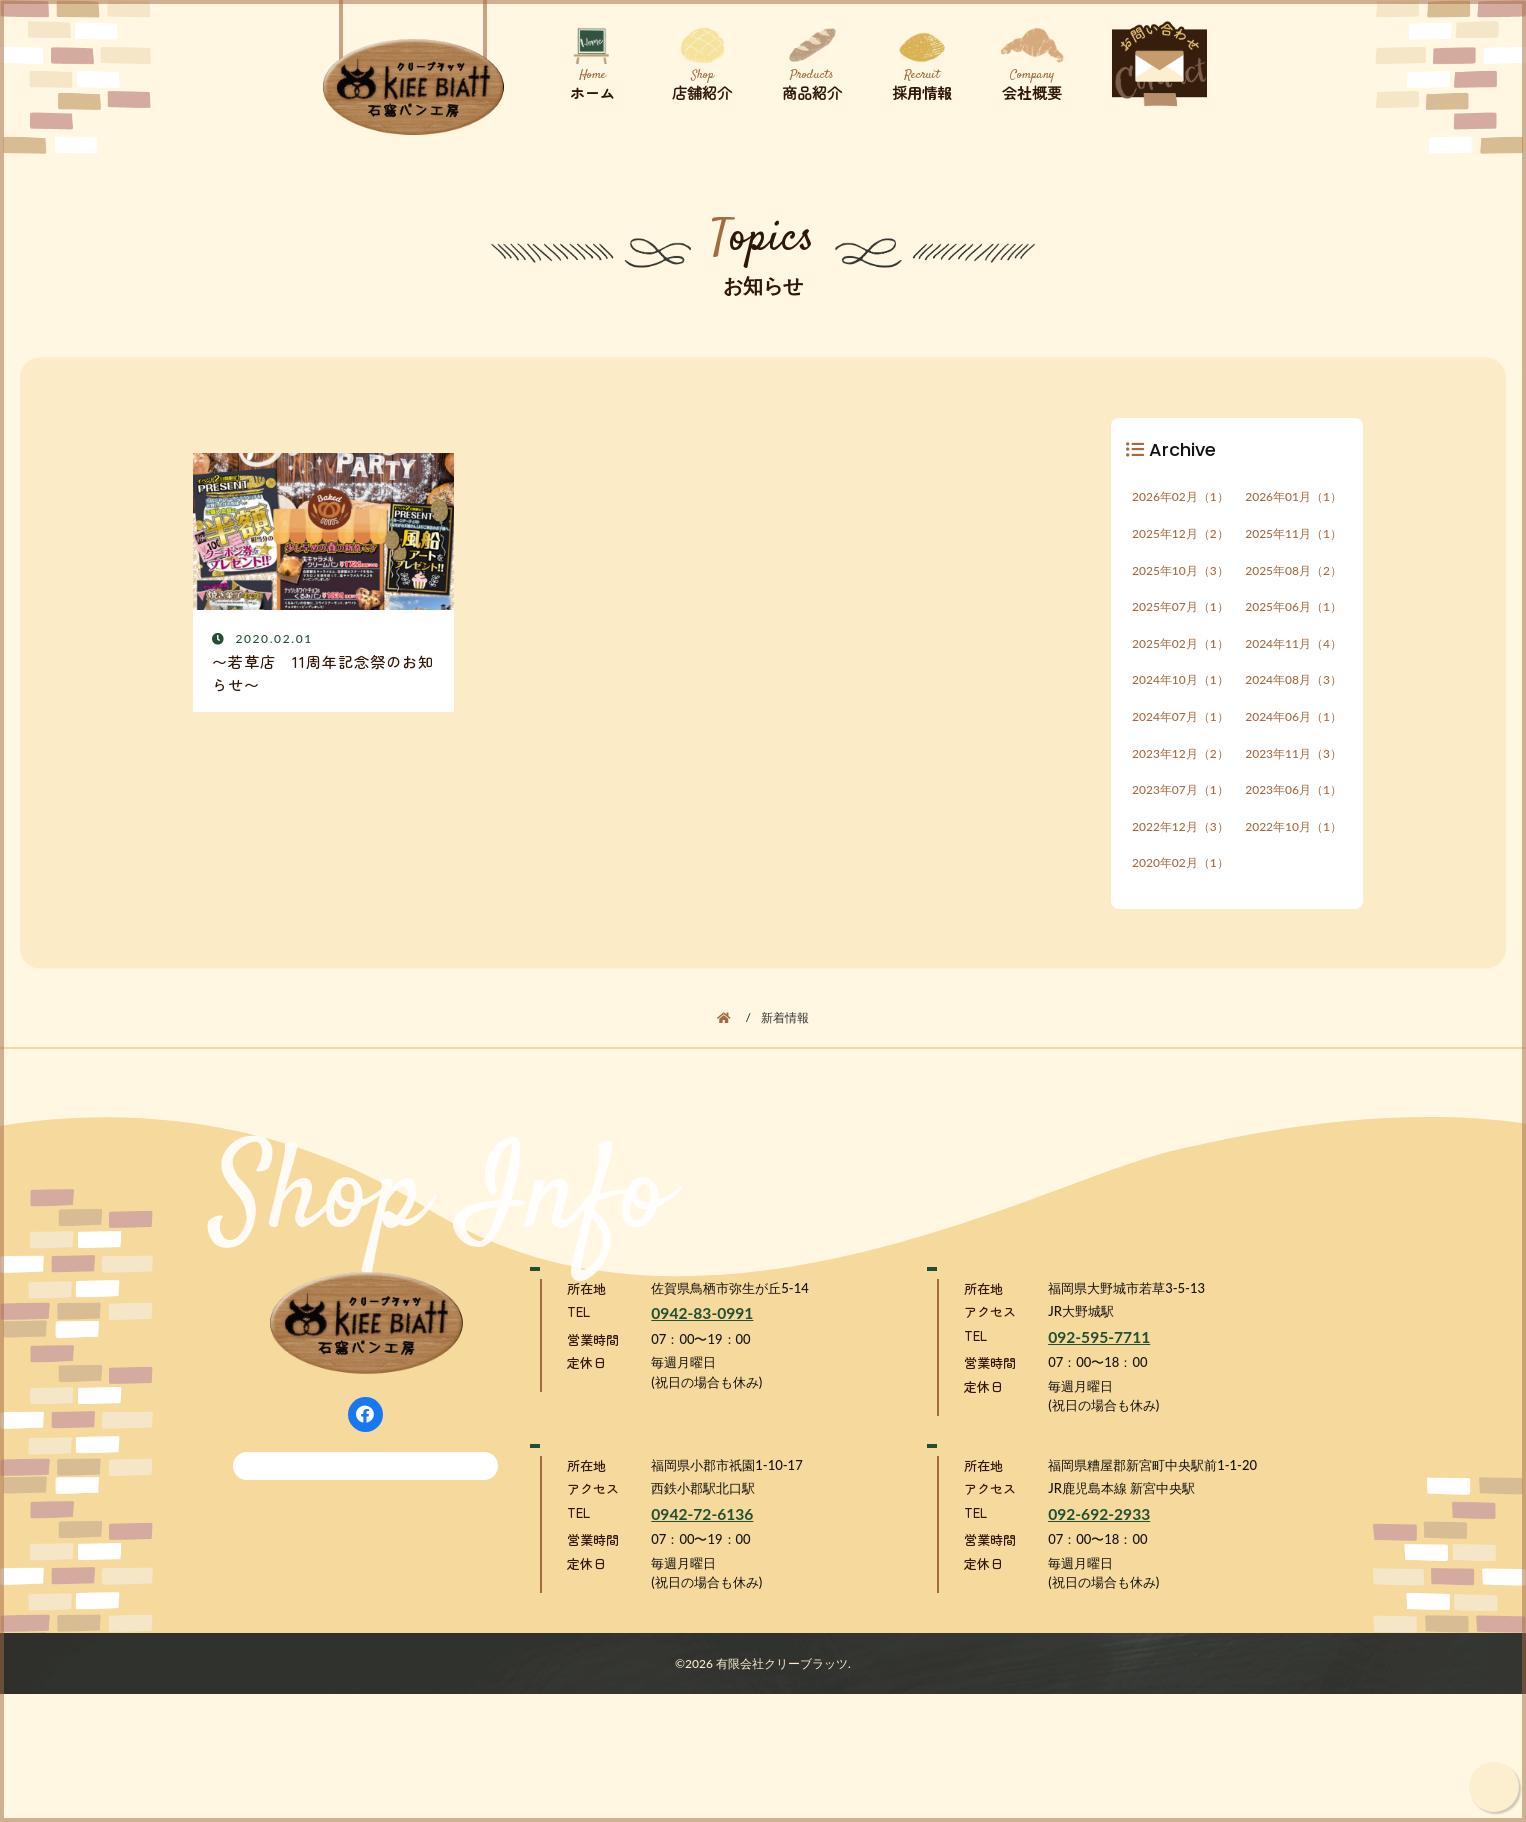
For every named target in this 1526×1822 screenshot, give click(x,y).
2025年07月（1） (1180, 624)
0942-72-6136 (702, 1642)
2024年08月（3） (1293, 712)
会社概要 (1028, 59)
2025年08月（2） (1293, 580)
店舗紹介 (697, 59)
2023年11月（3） (1293, 799)
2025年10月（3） (1180, 580)
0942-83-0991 (702, 1413)
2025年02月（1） (1180, 668)
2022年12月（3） (1180, 887)
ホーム (587, 59)
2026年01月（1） (1293, 493)
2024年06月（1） (1293, 756)
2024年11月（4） (1293, 668)
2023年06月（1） (1293, 843)
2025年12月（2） (1180, 537)
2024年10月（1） (1180, 712)
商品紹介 (807, 59)
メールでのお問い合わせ (376, 1545)
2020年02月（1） (1180, 931)
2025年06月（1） (1293, 624)
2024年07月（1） (1180, 756)
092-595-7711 (1099, 1436)
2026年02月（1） (1180, 493)
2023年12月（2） (1180, 799)
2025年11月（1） (1293, 537)
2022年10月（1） (1293, 887)
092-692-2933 (1099, 1642)
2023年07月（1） (1180, 843)
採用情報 (917, 59)
